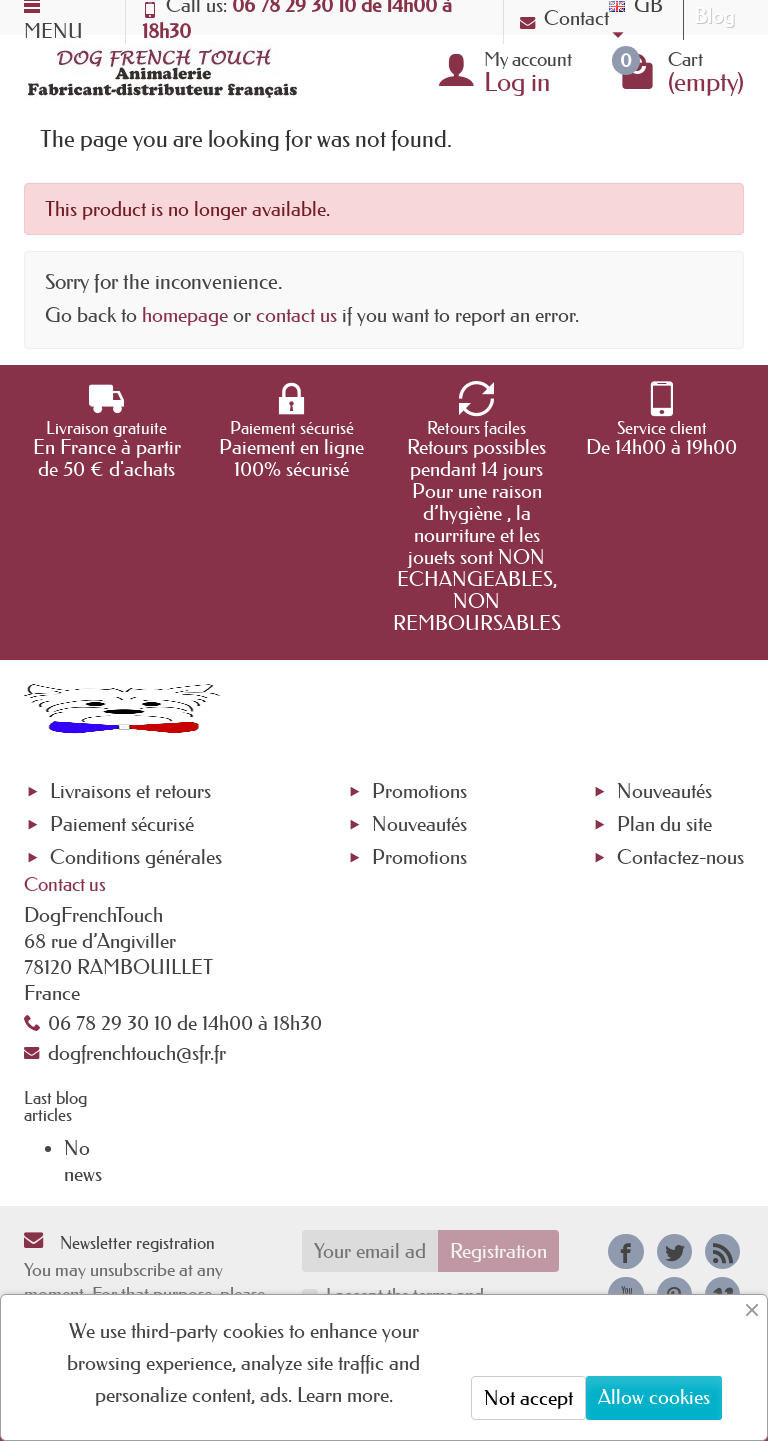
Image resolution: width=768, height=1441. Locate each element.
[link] (625, 1251)
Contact (564, 18)
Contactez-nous (680, 857)
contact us (296, 315)
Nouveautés (419, 824)
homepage (185, 315)
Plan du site (664, 824)
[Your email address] (370, 1251)
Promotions (419, 791)
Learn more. (345, 1395)
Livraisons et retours (130, 791)
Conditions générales (136, 857)
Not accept (528, 1398)
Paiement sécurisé (122, 824)
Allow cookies (654, 1397)
